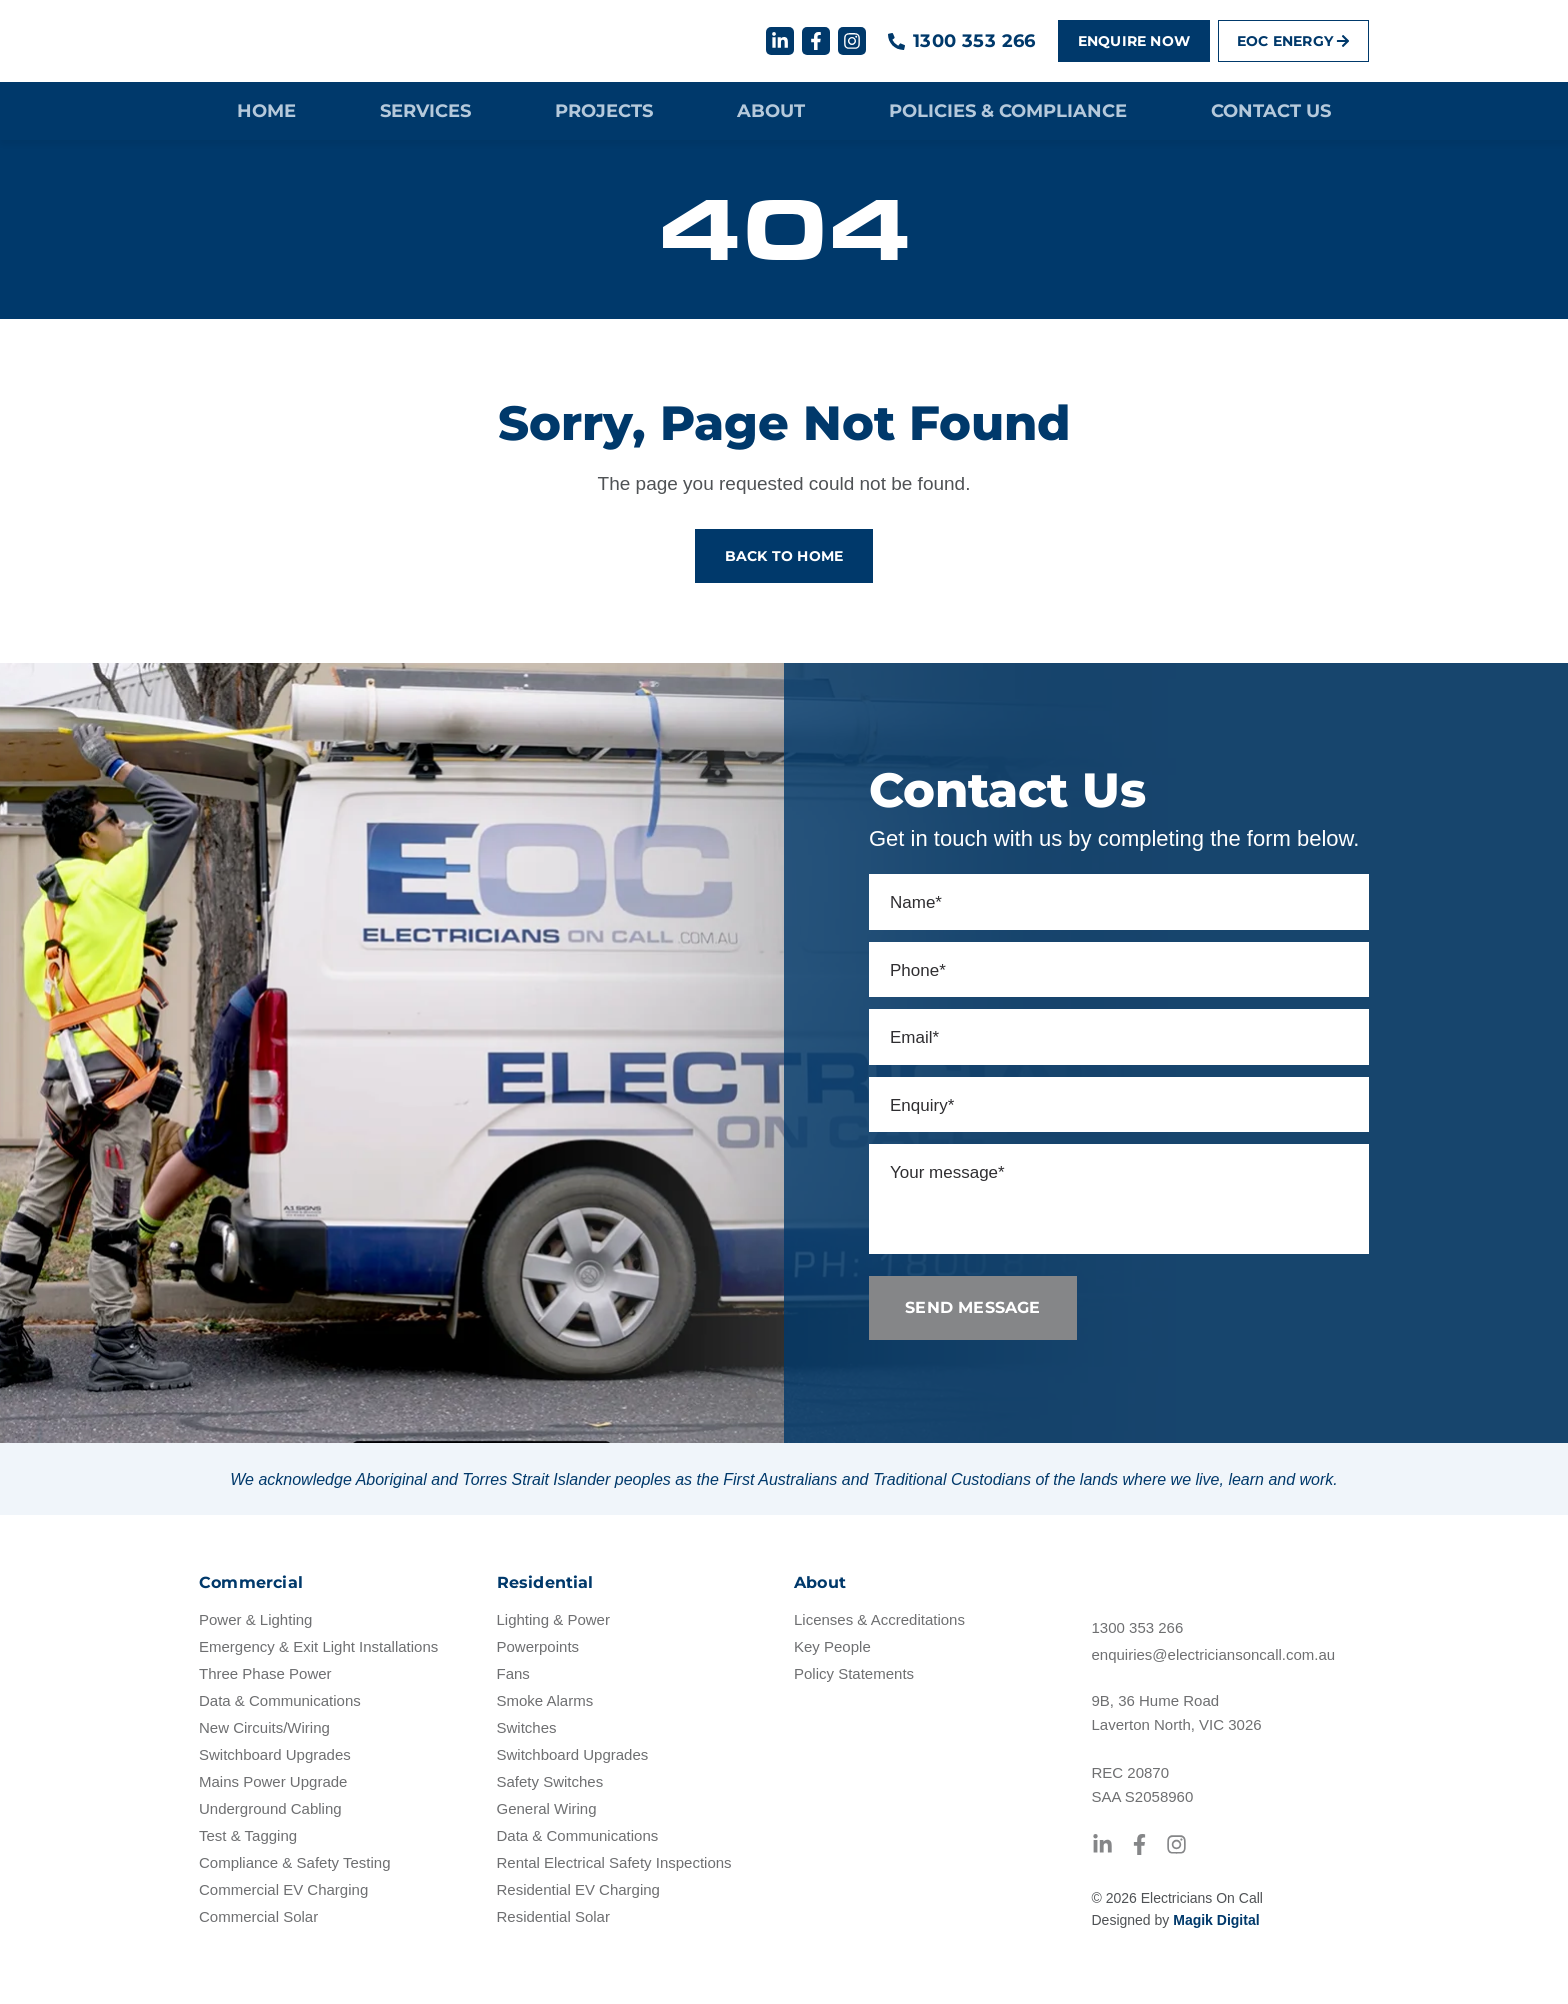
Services (425, 113)
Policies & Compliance (1008, 113)
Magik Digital (1216, 1938)
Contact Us (1271, 113)
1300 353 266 (974, 42)
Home (266, 113)
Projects (604, 113)
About (771, 113)
